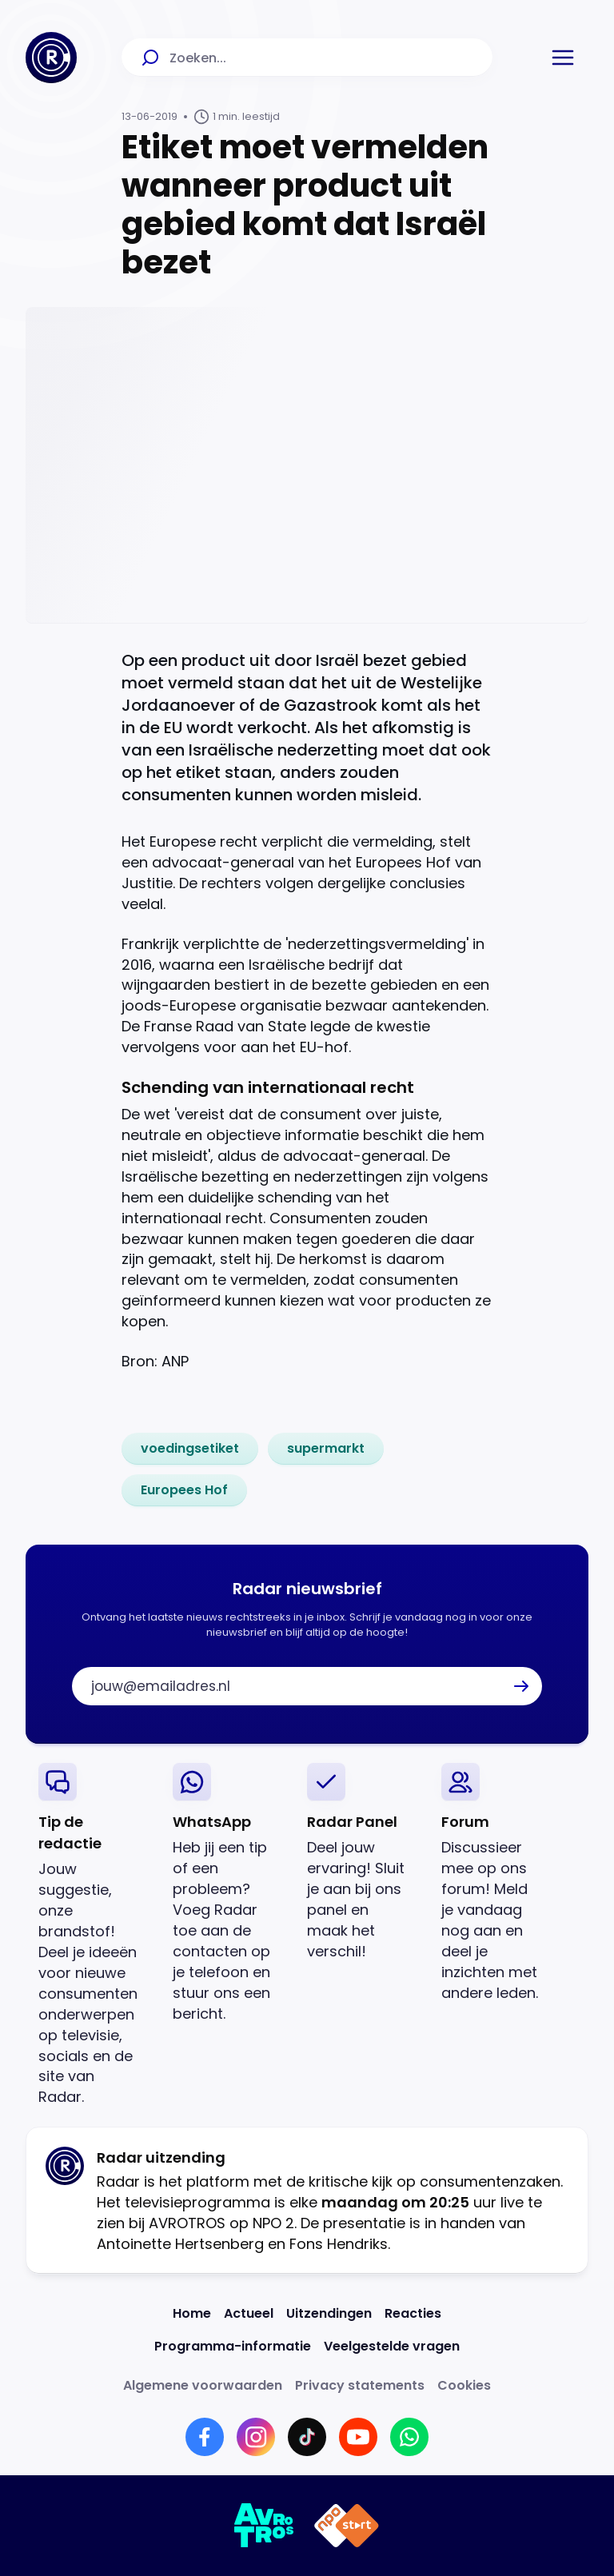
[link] (190, 1449)
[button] (562, 57)
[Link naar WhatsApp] (409, 2437)
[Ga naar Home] (51, 57)
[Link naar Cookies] (464, 2385)
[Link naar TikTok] (307, 2437)
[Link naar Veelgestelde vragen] (392, 2346)
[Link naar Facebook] (204, 2437)
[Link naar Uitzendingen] (329, 2313)
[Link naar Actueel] (248, 2313)
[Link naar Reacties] (413, 2313)
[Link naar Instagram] (256, 2437)
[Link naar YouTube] (358, 2437)
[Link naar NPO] (346, 2525)
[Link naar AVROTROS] (264, 2525)
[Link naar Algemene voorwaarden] (202, 2385)
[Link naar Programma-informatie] (232, 2346)
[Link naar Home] (192, 2313)
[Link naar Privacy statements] (360, 2385)
